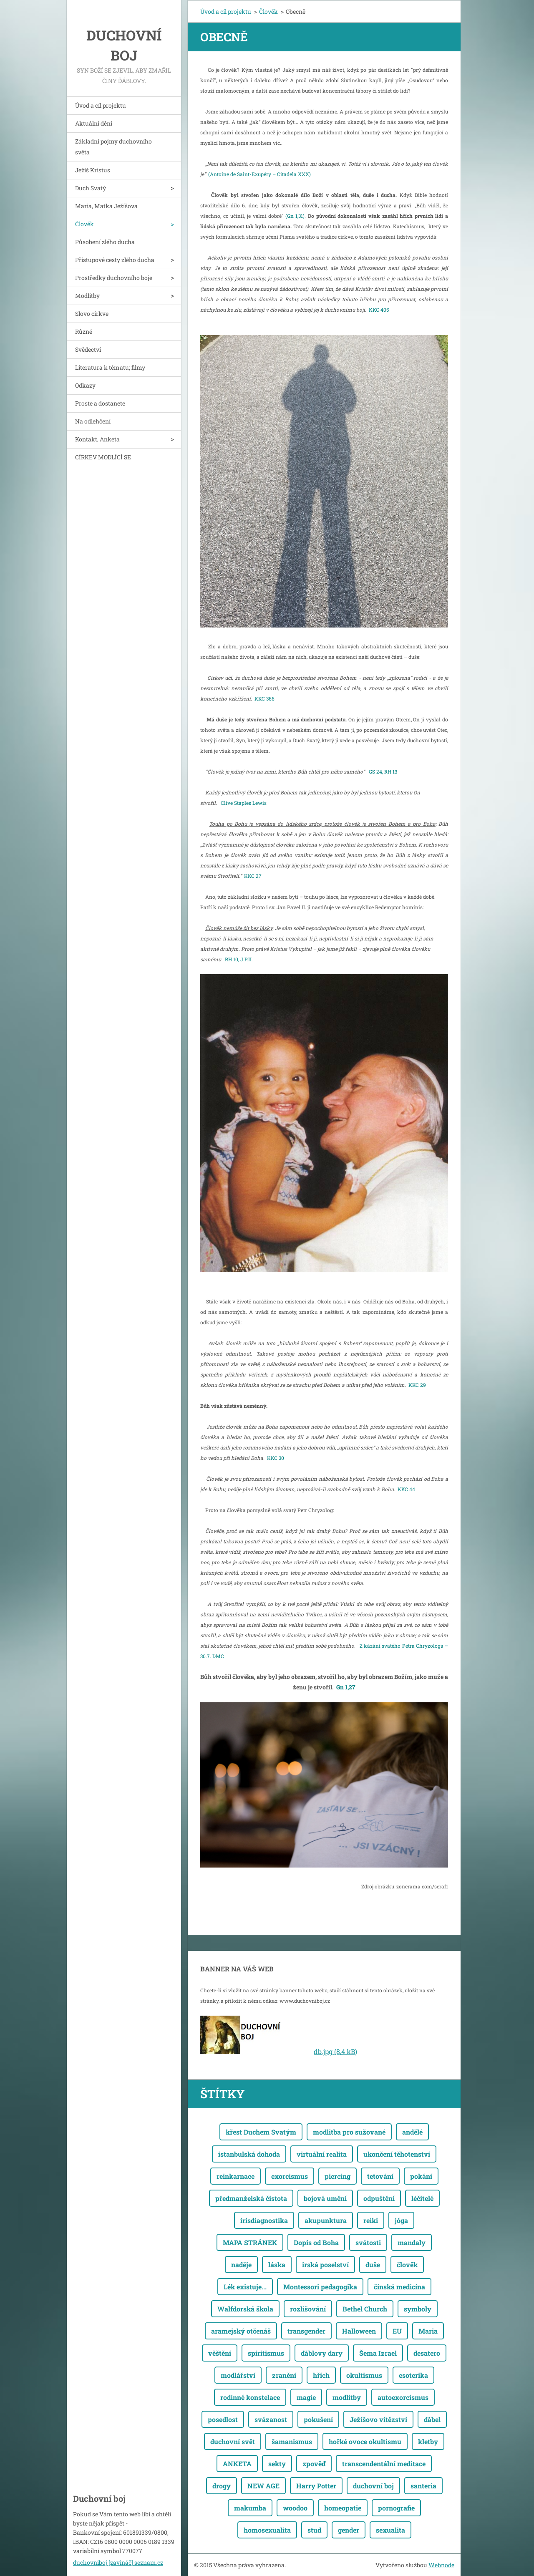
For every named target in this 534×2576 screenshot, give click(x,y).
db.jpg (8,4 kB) (335, 2051)
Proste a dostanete (100, 403)
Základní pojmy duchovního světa (113, 146)
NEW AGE (263, 2485)
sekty (277, 2463)
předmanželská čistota (251, 2198)
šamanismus (292, 2441)
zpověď (313, 2463)
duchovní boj (373, 2485)
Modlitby (87, 296)
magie (306, 2397)
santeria (423, 2485)
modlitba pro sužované (349, 2131)
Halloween (359, 2330)
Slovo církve (91, 314)
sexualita (390, 2530)
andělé (412, 2131)
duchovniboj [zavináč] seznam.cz (118, 2562)
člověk (407, 2264)
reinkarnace (235, 2176)
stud (314, 2530)
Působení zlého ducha (105, 242)
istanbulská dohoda (249, 2154)
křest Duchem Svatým (261, 2131)
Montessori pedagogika (320, 2286)
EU (397, 2330)
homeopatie (342, 2507)
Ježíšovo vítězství (378, 2419)
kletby (428, 2441)
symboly (417, 2308)
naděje (241, 2264)
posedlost (223, 2419)
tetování (380, 2176)
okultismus (364, 2375)
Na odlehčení (93, 421)
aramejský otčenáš (241, 2330)
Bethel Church (365, 2308)
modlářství (238, 2375)
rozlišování (308, 2308)
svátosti (368, 2242)
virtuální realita (322, 2154)
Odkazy (85, 385)
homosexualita (267, 2530)
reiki (370, 2220)
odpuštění (379, 2198)
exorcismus (289, 2176)
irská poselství (325, 2264)
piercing (337, 2176)
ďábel (432, 2419)
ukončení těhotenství (396, 2154)
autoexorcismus (403, 2397)
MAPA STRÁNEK (250, 2242)
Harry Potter (316, 2485)
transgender (306, 2330)
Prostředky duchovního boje (113, 278)
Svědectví (88, 349)
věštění (219, 2353)
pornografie (396, 2507)
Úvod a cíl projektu (100, 105)
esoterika (413, 2375)
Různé (83, 331)
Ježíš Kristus (92, 170)
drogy (221, 2485)
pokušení (318, 2419)
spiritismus (266, 2353)
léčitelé (422, 2198)
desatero (426, 2353)
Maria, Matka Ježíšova (106, 206)
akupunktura (326, 2220)
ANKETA (237, 2463)
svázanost (270, 2419)
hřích (321, 2375)
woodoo (295, 2507)
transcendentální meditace (384, 2463)
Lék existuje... (245, 2286)
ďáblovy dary (322, 2353)
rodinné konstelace (250, 2397)
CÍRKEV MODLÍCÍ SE (103, 457)
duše (372, 2264)
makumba (250, 2507)
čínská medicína (399, 2286)
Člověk (84, 224)
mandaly (412, 2242)
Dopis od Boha (316, 2242)
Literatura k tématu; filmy (110, 367)
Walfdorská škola (245, 2308)
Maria (428, 2330)
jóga (401, 2220)
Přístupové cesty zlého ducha (114, 260)
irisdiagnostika (264, 2220)
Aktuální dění (93, 123)
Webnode (441, 2565)
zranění (284, 2375)
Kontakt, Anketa (97, 439)
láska (276, 2264)
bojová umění (325, 2198)
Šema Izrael (378, 2353)
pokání (421, 2176)
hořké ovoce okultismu (365, 2441)
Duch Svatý (90, 188)
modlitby (346, 2397)
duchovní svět (232, 2441)
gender (348, 2530)
